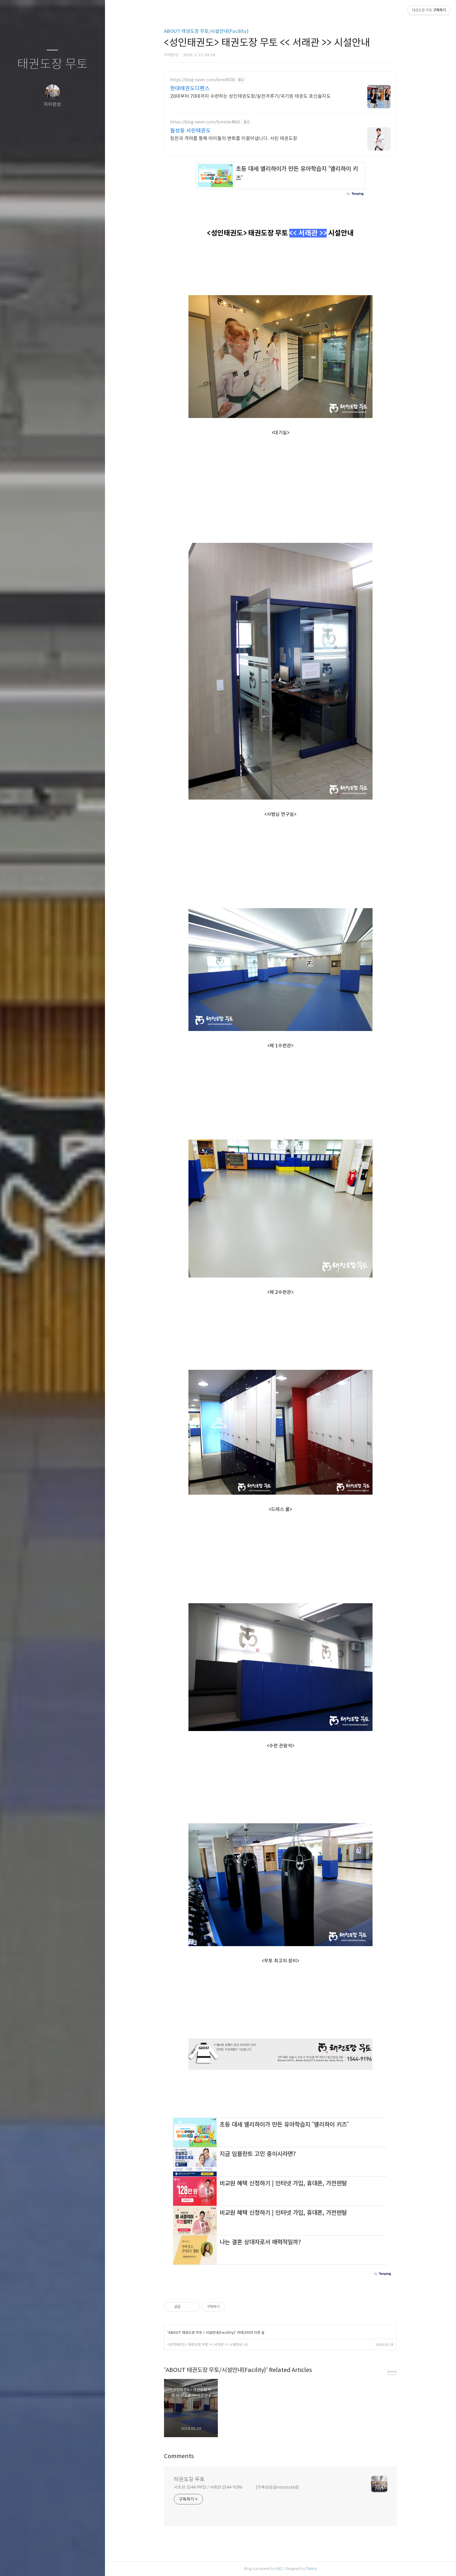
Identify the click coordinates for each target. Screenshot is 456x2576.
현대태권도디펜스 (190, 88)
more (392, 2371)
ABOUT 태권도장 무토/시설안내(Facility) (206, 31)
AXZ (279, 2568)
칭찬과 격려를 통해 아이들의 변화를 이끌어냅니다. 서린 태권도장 (233, 138)
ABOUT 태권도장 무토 (185, 2332)
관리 (87, 2564)
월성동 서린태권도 (190, 130)
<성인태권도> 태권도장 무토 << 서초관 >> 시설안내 (204, 2344)
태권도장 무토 (52, 64)
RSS (64, 2564)
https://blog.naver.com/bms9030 (202, 79)
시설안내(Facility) (220, 2332)
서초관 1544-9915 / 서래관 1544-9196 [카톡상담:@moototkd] (236, 2487)
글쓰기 (18, 2564)
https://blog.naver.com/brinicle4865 (205, 122)
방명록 (41, 2564)
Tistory (311, 2568)
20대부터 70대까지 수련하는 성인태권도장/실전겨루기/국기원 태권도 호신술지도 (250, 96)
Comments (179, 2456)
